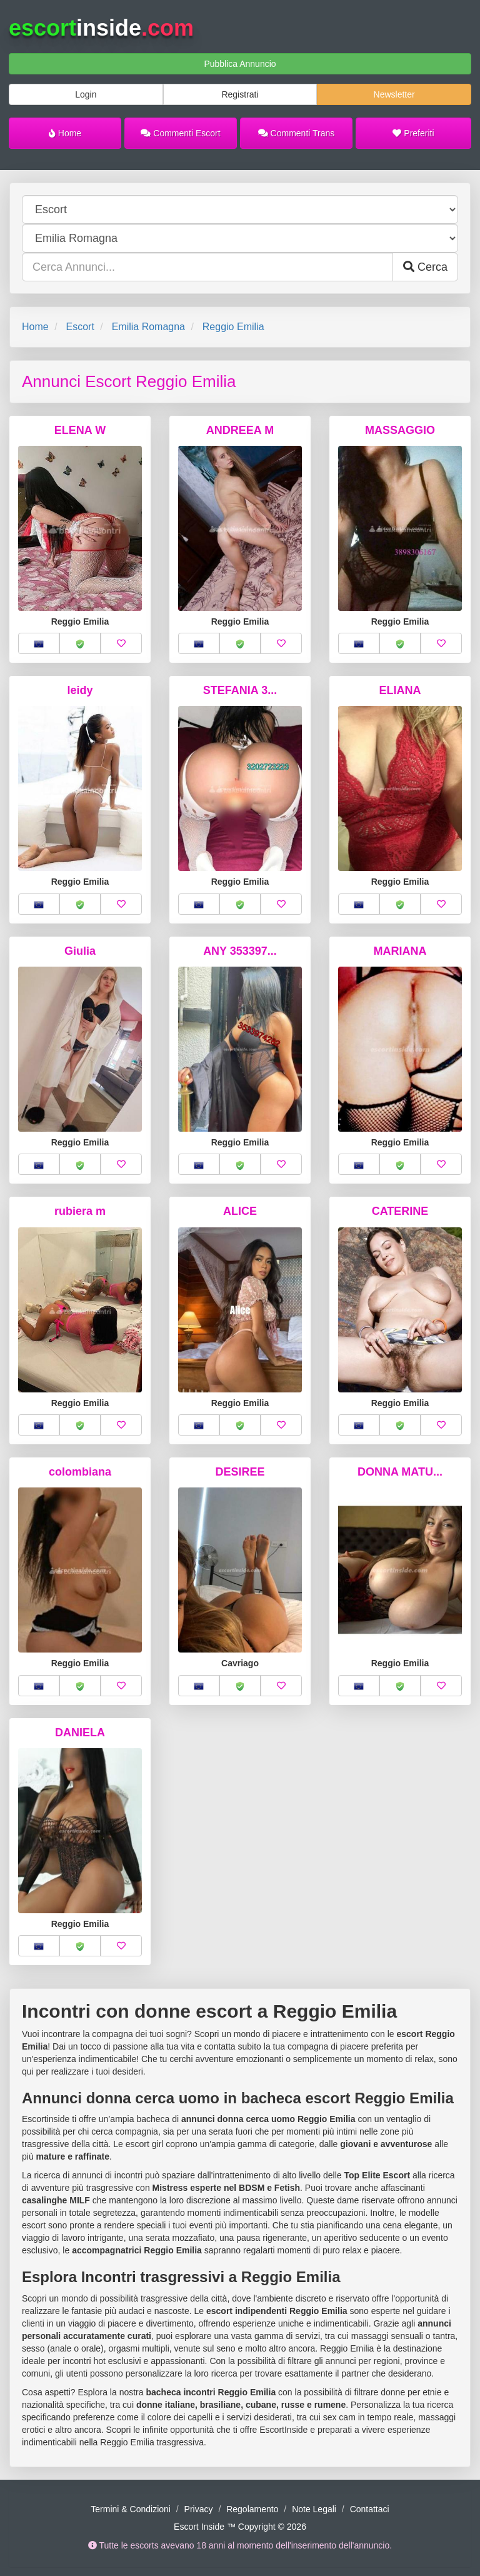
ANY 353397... (240, 951)
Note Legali (314, 2509)
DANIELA (80, 1732)
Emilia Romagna (148, 326)
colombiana (80, 1472)
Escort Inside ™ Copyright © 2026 (240, 2527)
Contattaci (369, 2509)
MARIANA (400, 951)
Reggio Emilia (233, 326)
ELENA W (80, 430)
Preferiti (413, 133)
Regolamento (252, 2509)
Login (85, 94)
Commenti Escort (180, 133)
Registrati (239, 94)
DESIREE (239, 1472)
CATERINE (400, 1211)
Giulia (80, 951)
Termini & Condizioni (131, 2509)
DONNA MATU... (400, 1472)
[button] (38, 643)
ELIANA (400, 690)
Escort (80, 326)
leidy (79, 690)
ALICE (240, 1211)
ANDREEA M (240, 430)
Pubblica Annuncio (240, 64)
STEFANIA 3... (240, 690)
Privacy (198, 2509)
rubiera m (80, 1211)
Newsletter (394, 94)
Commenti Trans (296, 133)
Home (65, 133)
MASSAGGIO (400, 430)
